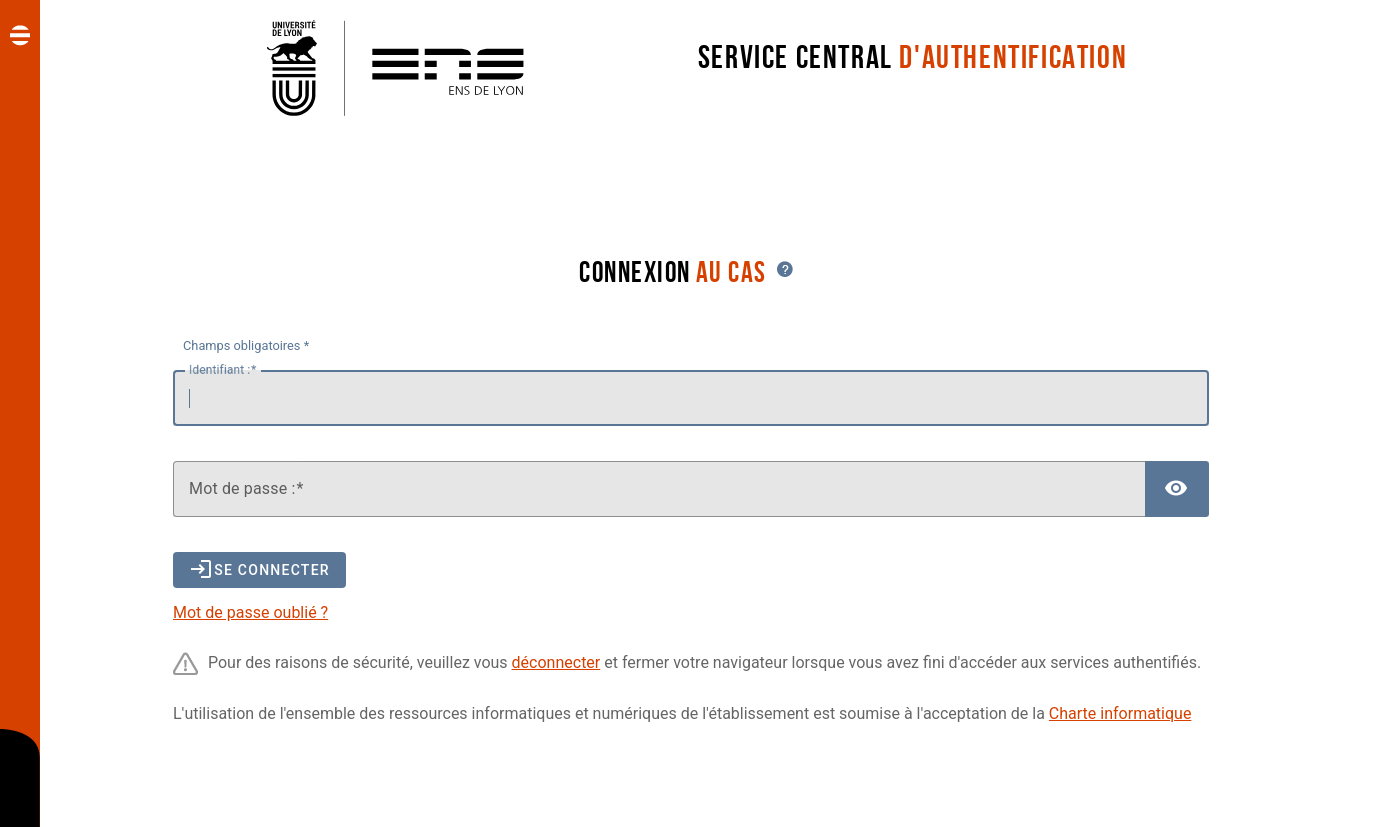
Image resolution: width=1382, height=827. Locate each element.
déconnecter (556, 662)
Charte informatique (1120, 713)
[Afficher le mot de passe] (1177, 489)
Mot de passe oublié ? (250, 612)
